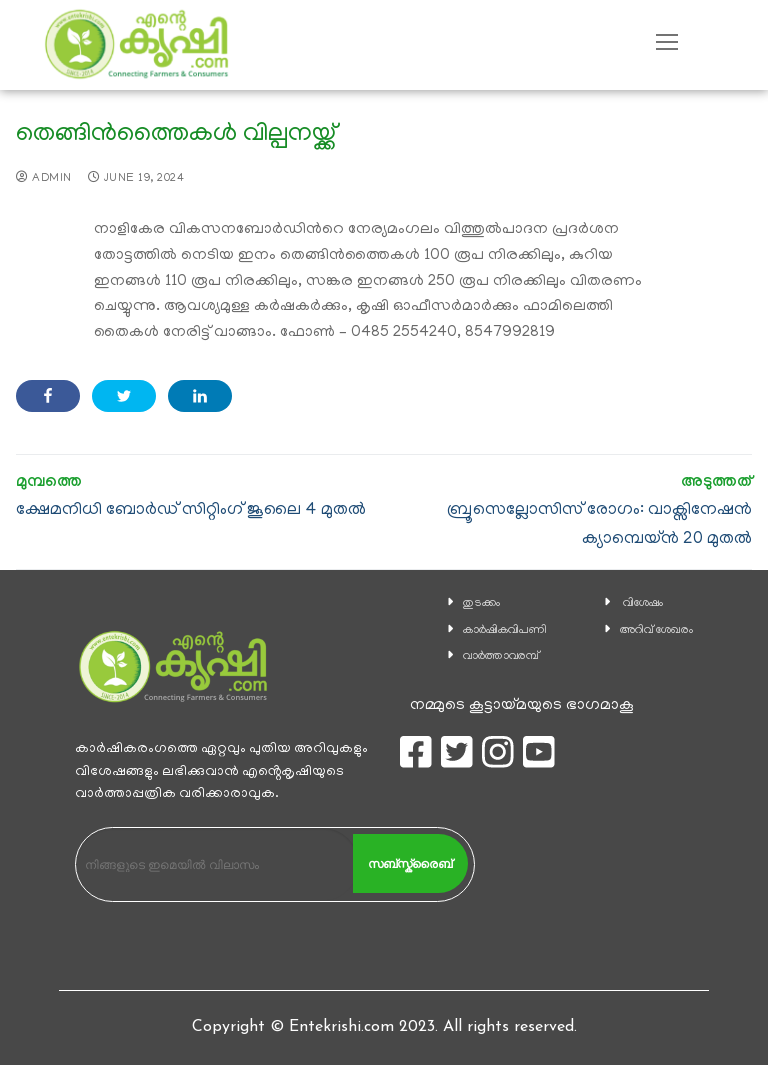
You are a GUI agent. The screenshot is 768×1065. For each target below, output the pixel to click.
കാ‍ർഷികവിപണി (505, 630)
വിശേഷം (643, 603)
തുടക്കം (481, 603)
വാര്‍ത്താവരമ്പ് (501, 656)
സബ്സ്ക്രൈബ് (410, 864)
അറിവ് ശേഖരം (656, 630)
